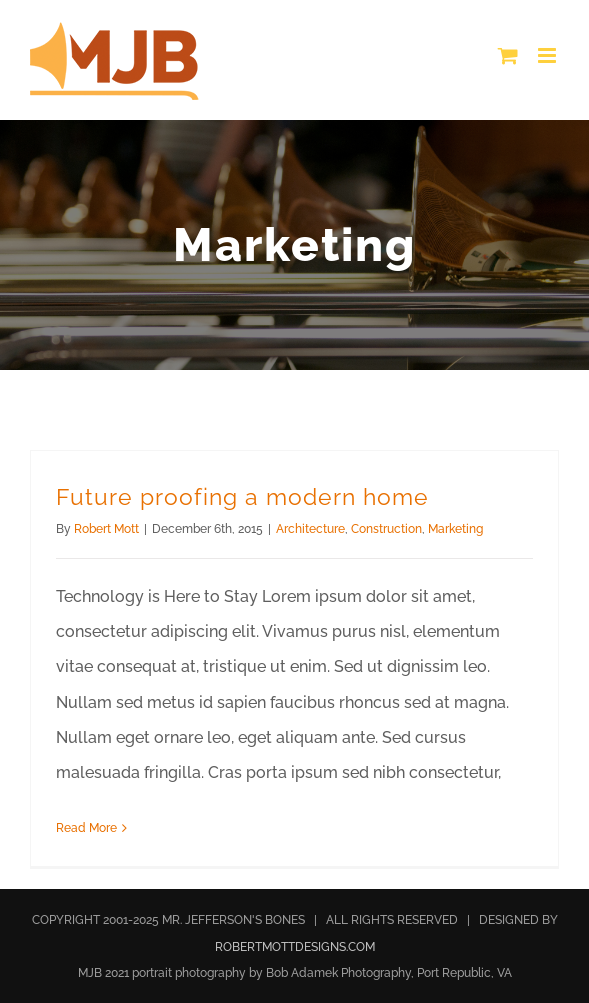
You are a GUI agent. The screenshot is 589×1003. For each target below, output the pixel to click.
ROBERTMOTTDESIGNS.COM (295, 947)
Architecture (310, 529)
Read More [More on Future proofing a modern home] (86, 828)
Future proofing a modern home (242, 497)
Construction (386, 529)
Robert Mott (106, 529)
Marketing (455, 529)
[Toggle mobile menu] (548, 55)
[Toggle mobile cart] (508, 55)
